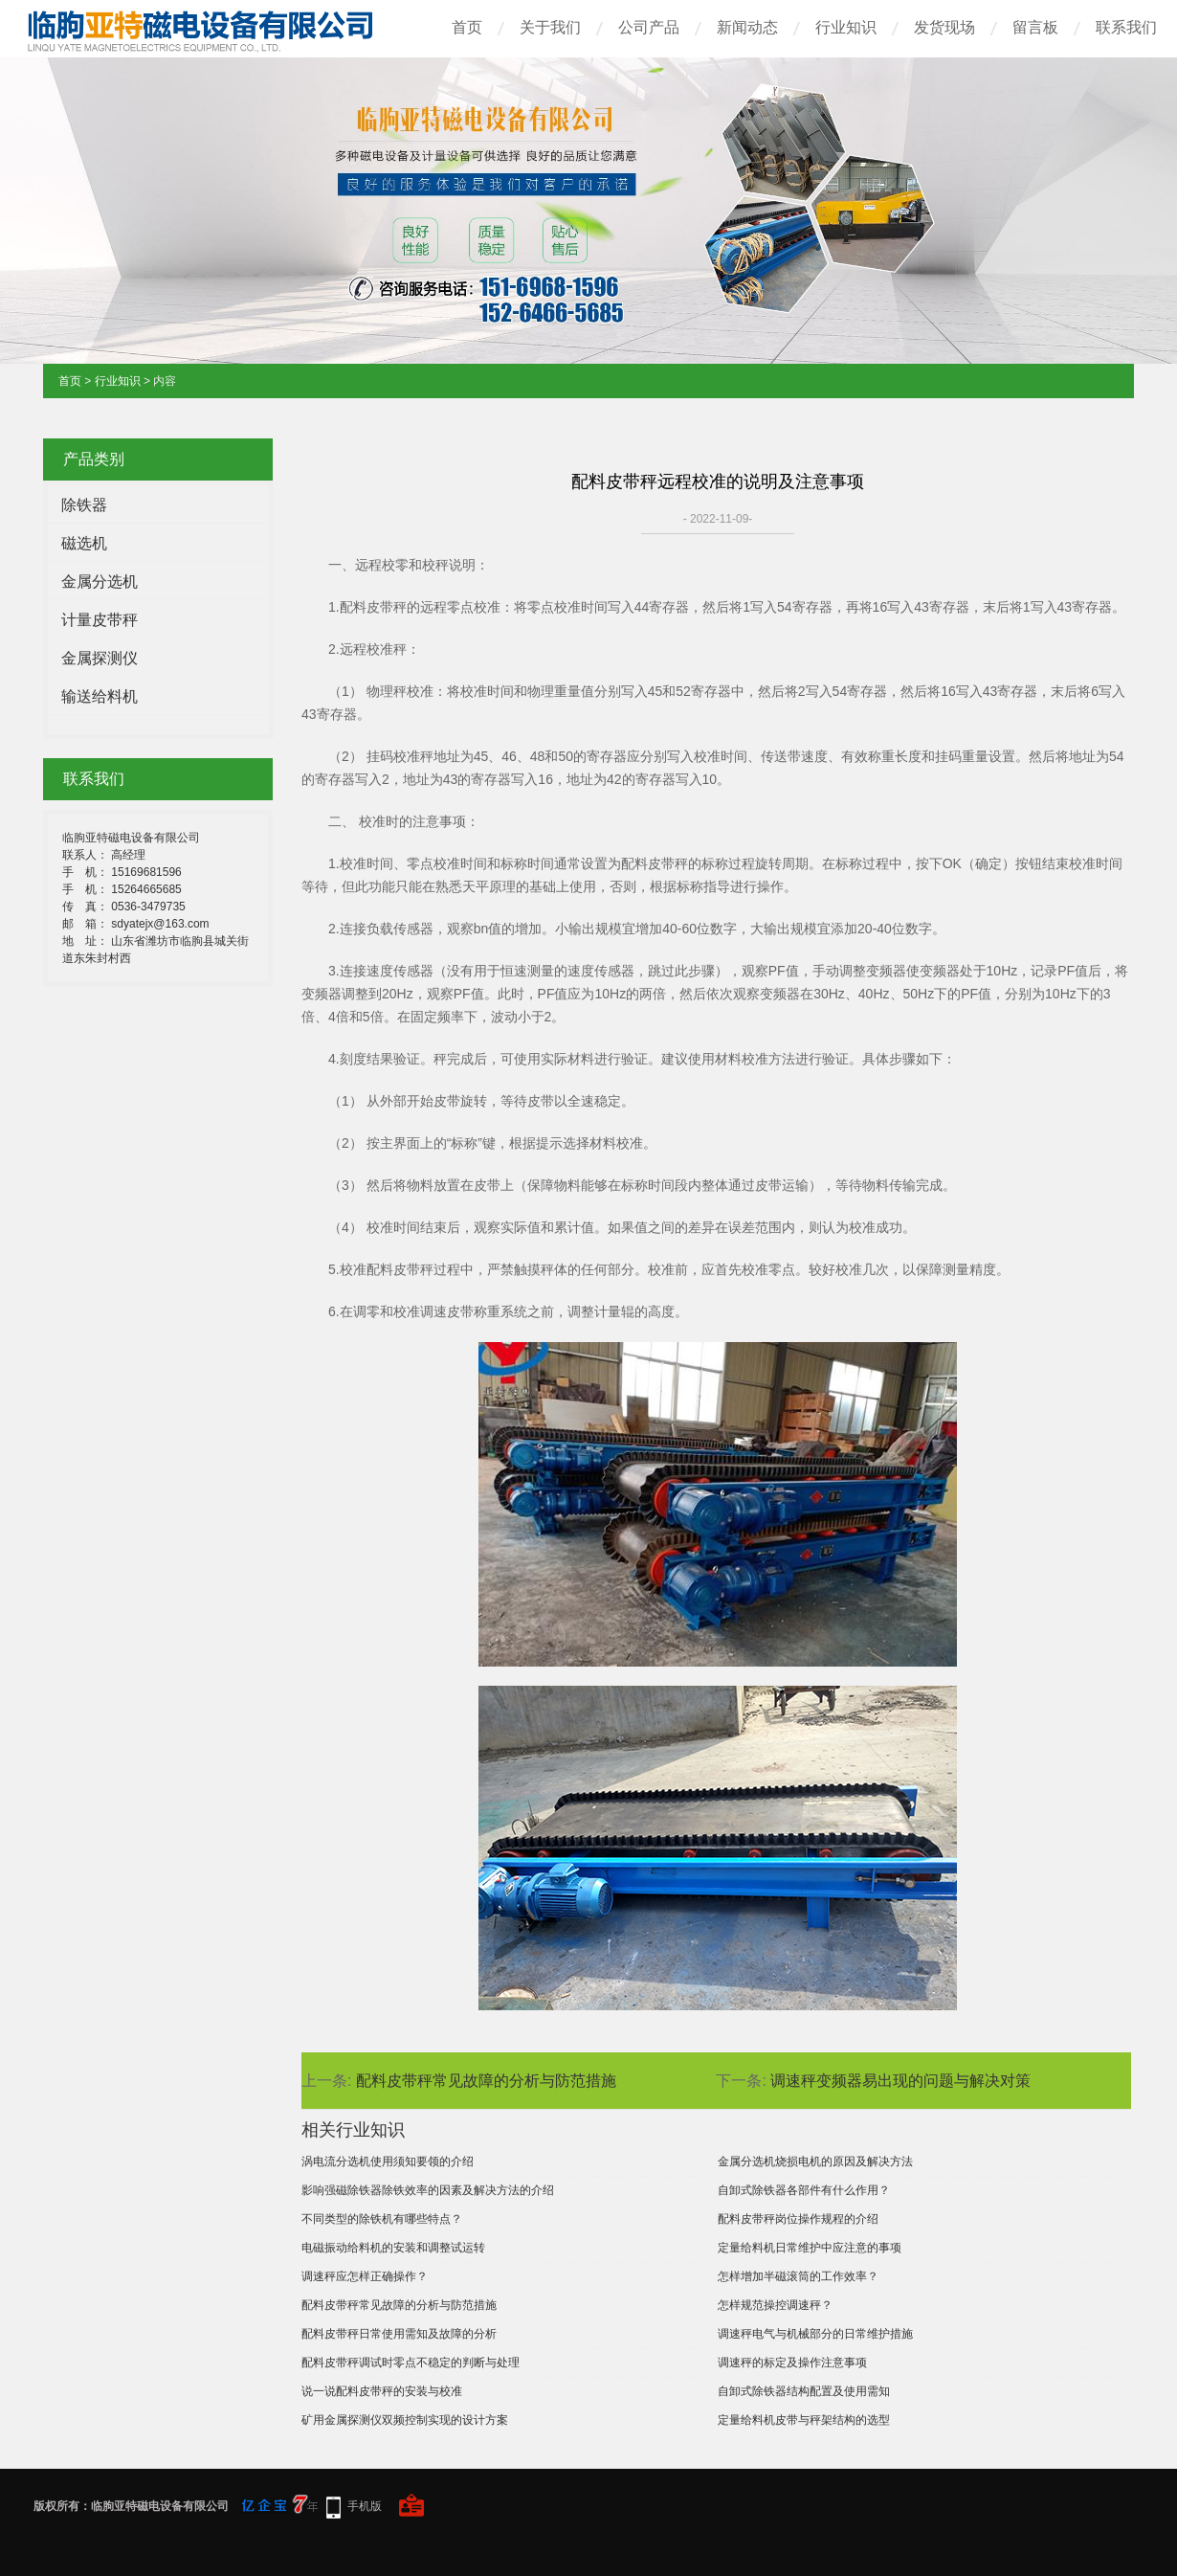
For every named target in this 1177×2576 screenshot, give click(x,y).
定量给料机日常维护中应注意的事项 (809, 2247)
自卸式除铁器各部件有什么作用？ (804, 2190)
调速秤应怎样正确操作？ (364, 2276)
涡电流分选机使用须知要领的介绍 (387, 2161)
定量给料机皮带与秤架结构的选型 (804, 2420)
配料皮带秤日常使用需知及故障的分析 (399, 2334)
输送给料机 (99, 696)
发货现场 (944, 27)
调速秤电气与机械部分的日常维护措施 (815, 2334)
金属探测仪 (99, 658)
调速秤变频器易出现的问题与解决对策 (900, 2080)
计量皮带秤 (99, 620)
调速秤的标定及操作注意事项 (792, 2362)
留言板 (1035, 27)
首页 (467, 27)
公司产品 (648, 27)
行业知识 (846, 27)
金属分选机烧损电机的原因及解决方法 (815, 2161)
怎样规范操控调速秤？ (775, 2305)
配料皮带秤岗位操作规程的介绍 (798, 2219)
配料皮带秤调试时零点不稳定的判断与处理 (410, 2362)
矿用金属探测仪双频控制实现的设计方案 (404, 2420)
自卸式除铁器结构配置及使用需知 (804, 2391)
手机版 (364, 2506)
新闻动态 (747, 27)
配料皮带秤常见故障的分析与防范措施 (486, 2080)
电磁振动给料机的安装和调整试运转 (393, 2247)
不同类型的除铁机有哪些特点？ (381, 2219)
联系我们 (1126, 27)
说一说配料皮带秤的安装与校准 (381, 2391)
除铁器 (84, 505)
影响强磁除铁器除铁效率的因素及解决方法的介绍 (427, 2190)
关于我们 (550, 27)
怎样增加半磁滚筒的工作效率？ (798, 2276)
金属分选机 (99, 581)
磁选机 (84, 543)
